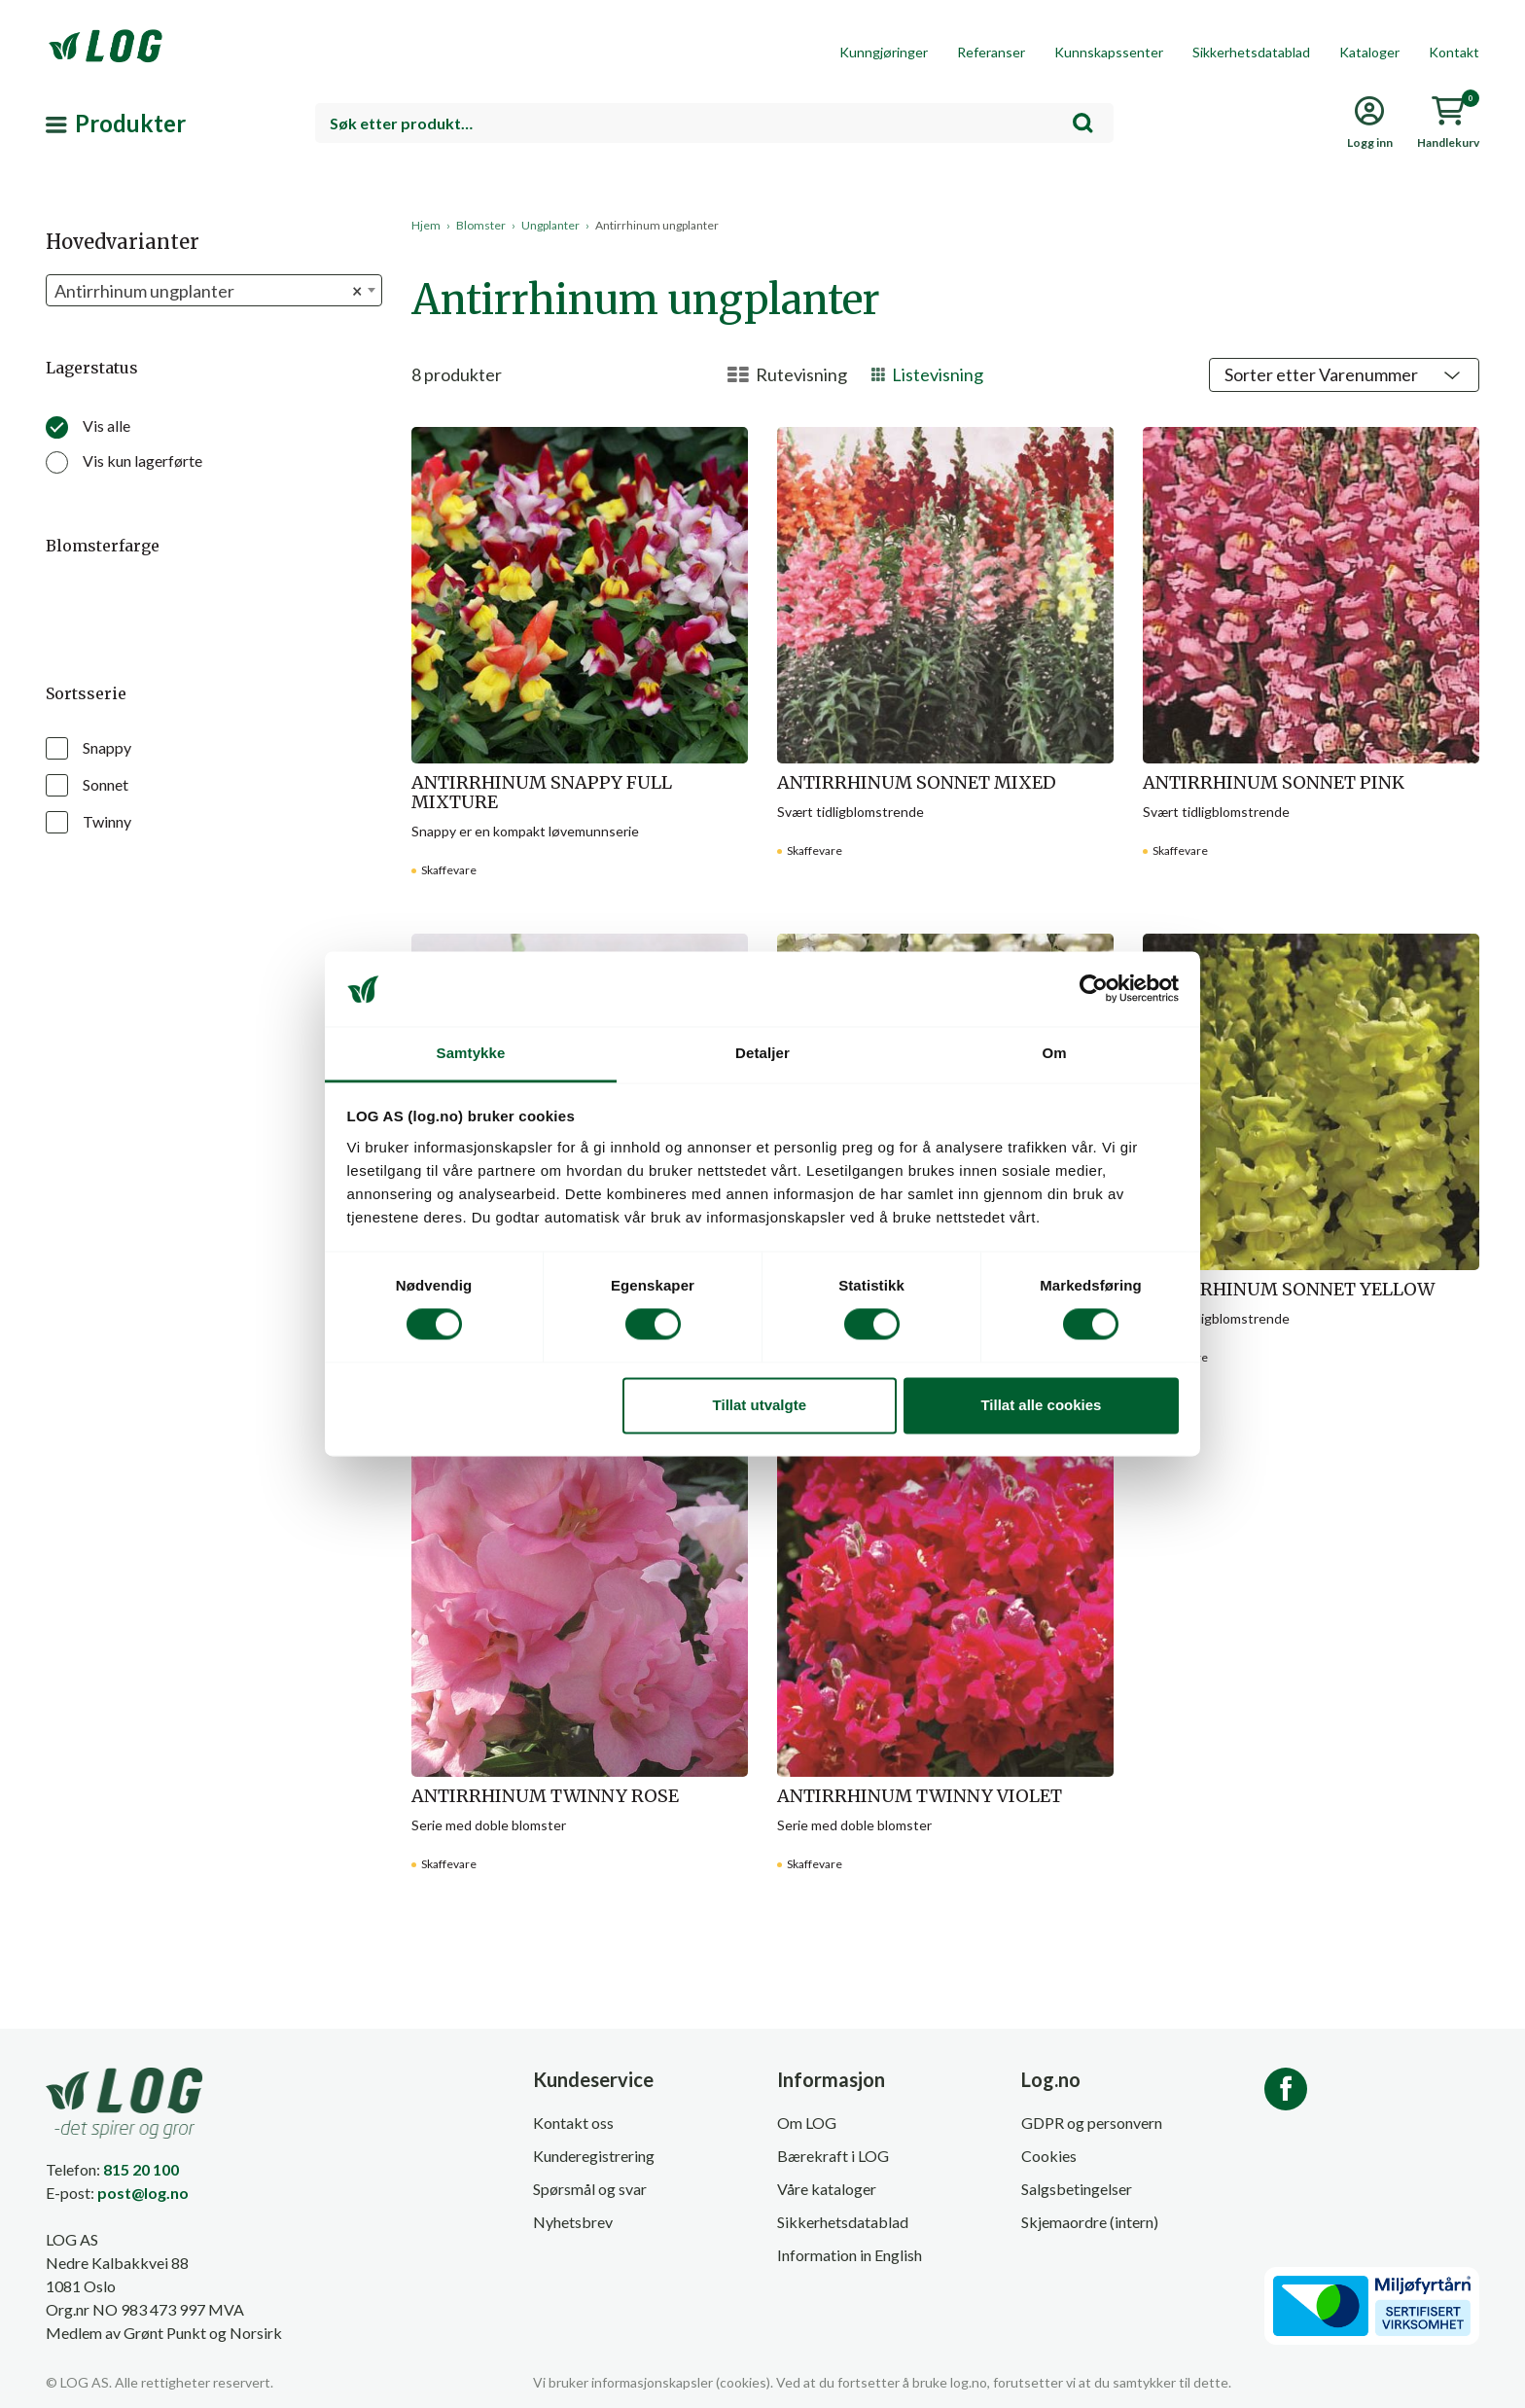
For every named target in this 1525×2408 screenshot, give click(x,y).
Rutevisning (787, 374)
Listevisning (927, 374)
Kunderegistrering (594, 2155)
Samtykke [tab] (471, 1053)
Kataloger (1369, 52)
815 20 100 (141, 2169)
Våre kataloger (826, 2188)
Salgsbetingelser (1076, 2188)
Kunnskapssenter (1108, 52)
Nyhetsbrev (573, 2222)
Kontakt (1454, 52)
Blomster (481, 225)
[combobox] (714, 123)
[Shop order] (1344, 375)
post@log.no (143, 2192)
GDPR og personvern (1091, 2122)
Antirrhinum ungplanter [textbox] (208, 291)
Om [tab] (1054, 1053)
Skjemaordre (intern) (1089, 2222)
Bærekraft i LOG (833, 2155)
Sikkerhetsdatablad (1251, 52)
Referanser (991, 52)
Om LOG (806, 2122)
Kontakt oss (573, 2122)
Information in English (849, 2255)
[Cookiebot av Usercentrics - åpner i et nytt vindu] (1094, 989)
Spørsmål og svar (590, 2188)
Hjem (426, 225)
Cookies (1049, 2155)
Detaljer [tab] (762, 1053)
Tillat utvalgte (759, 1405)
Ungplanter (550, 225)
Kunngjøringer (883, 52)
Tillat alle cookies (1040, 1405)
